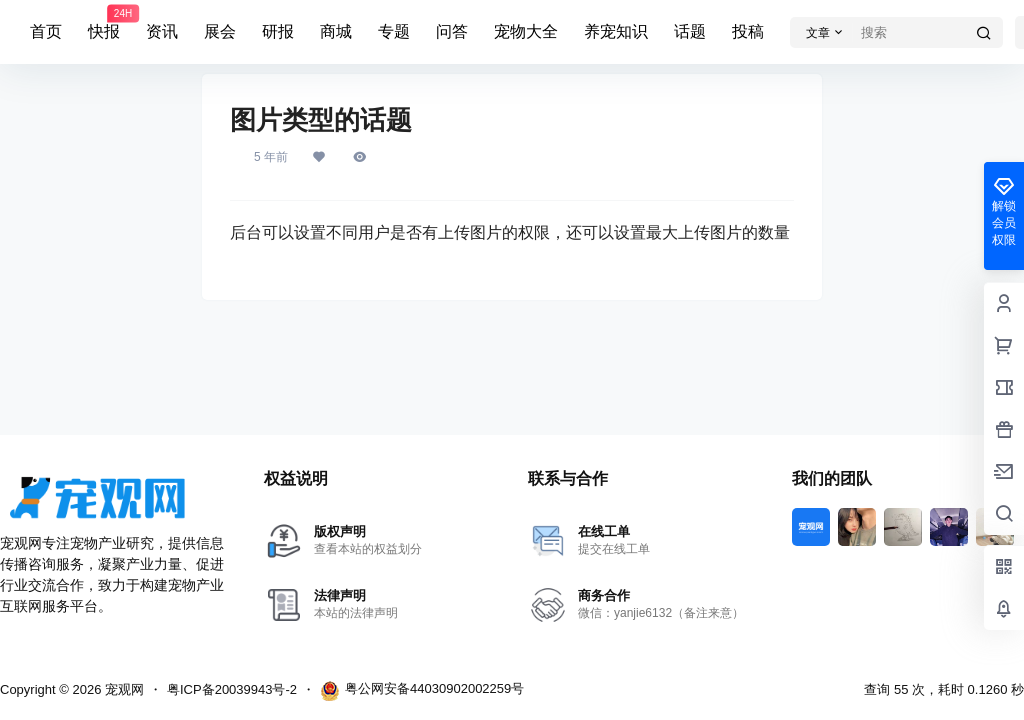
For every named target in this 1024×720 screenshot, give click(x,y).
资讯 (162, 31)
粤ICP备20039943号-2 (232, 689)
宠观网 (122, 689)
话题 (690, 31)
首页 (46, 31)
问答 (452, 31)
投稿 (748, 31)
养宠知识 (616, 31)
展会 (220, 31)
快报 (104, 23)
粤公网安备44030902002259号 (422, 691)
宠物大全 (526, 31)
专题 (394, 31)
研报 (278, 31)
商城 (336, 31)
